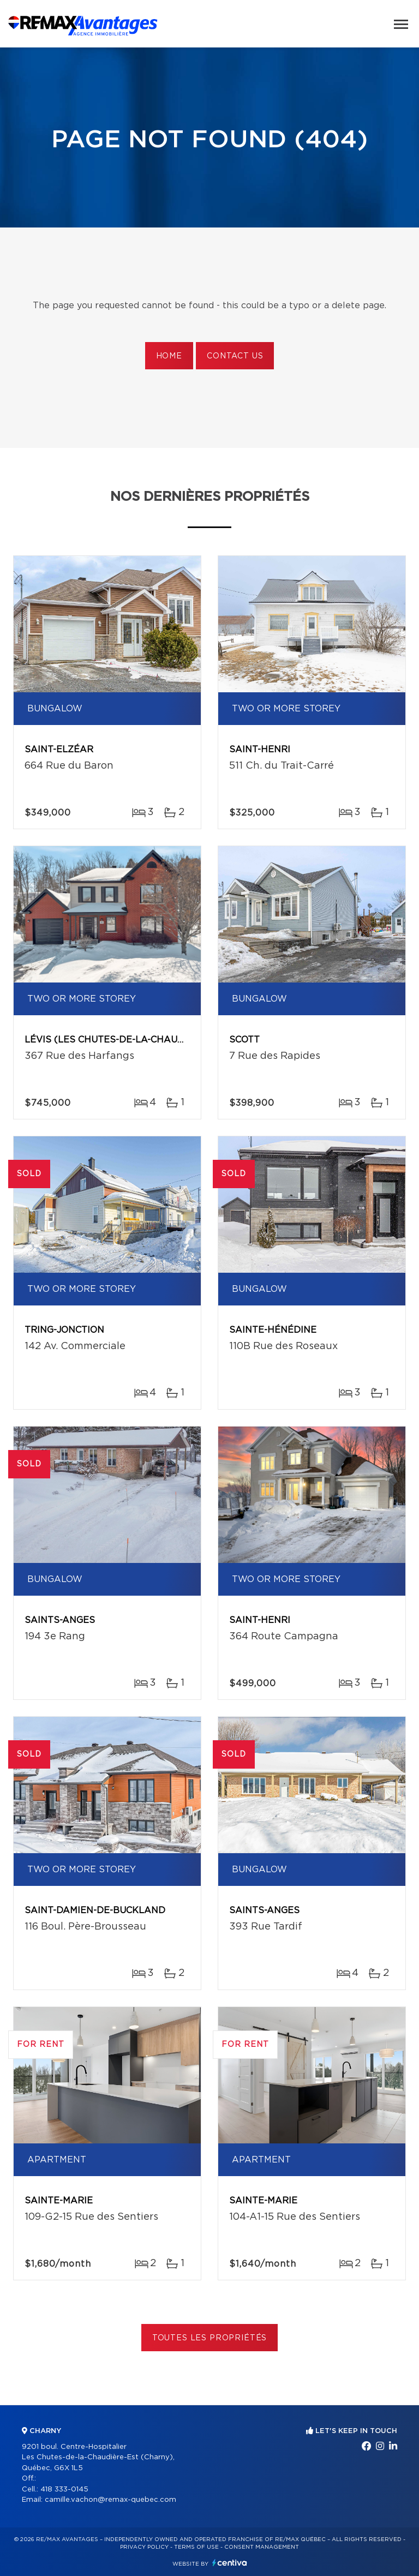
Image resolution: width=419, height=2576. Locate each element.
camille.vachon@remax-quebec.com (110, 2499)
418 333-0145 (64, 2489)
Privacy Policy (144, 2547)
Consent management (261, 2547)
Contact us (235, 356)
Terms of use (196, 2547)
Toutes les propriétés (209, 2338)
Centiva (229, 2562)
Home (169, 356)
